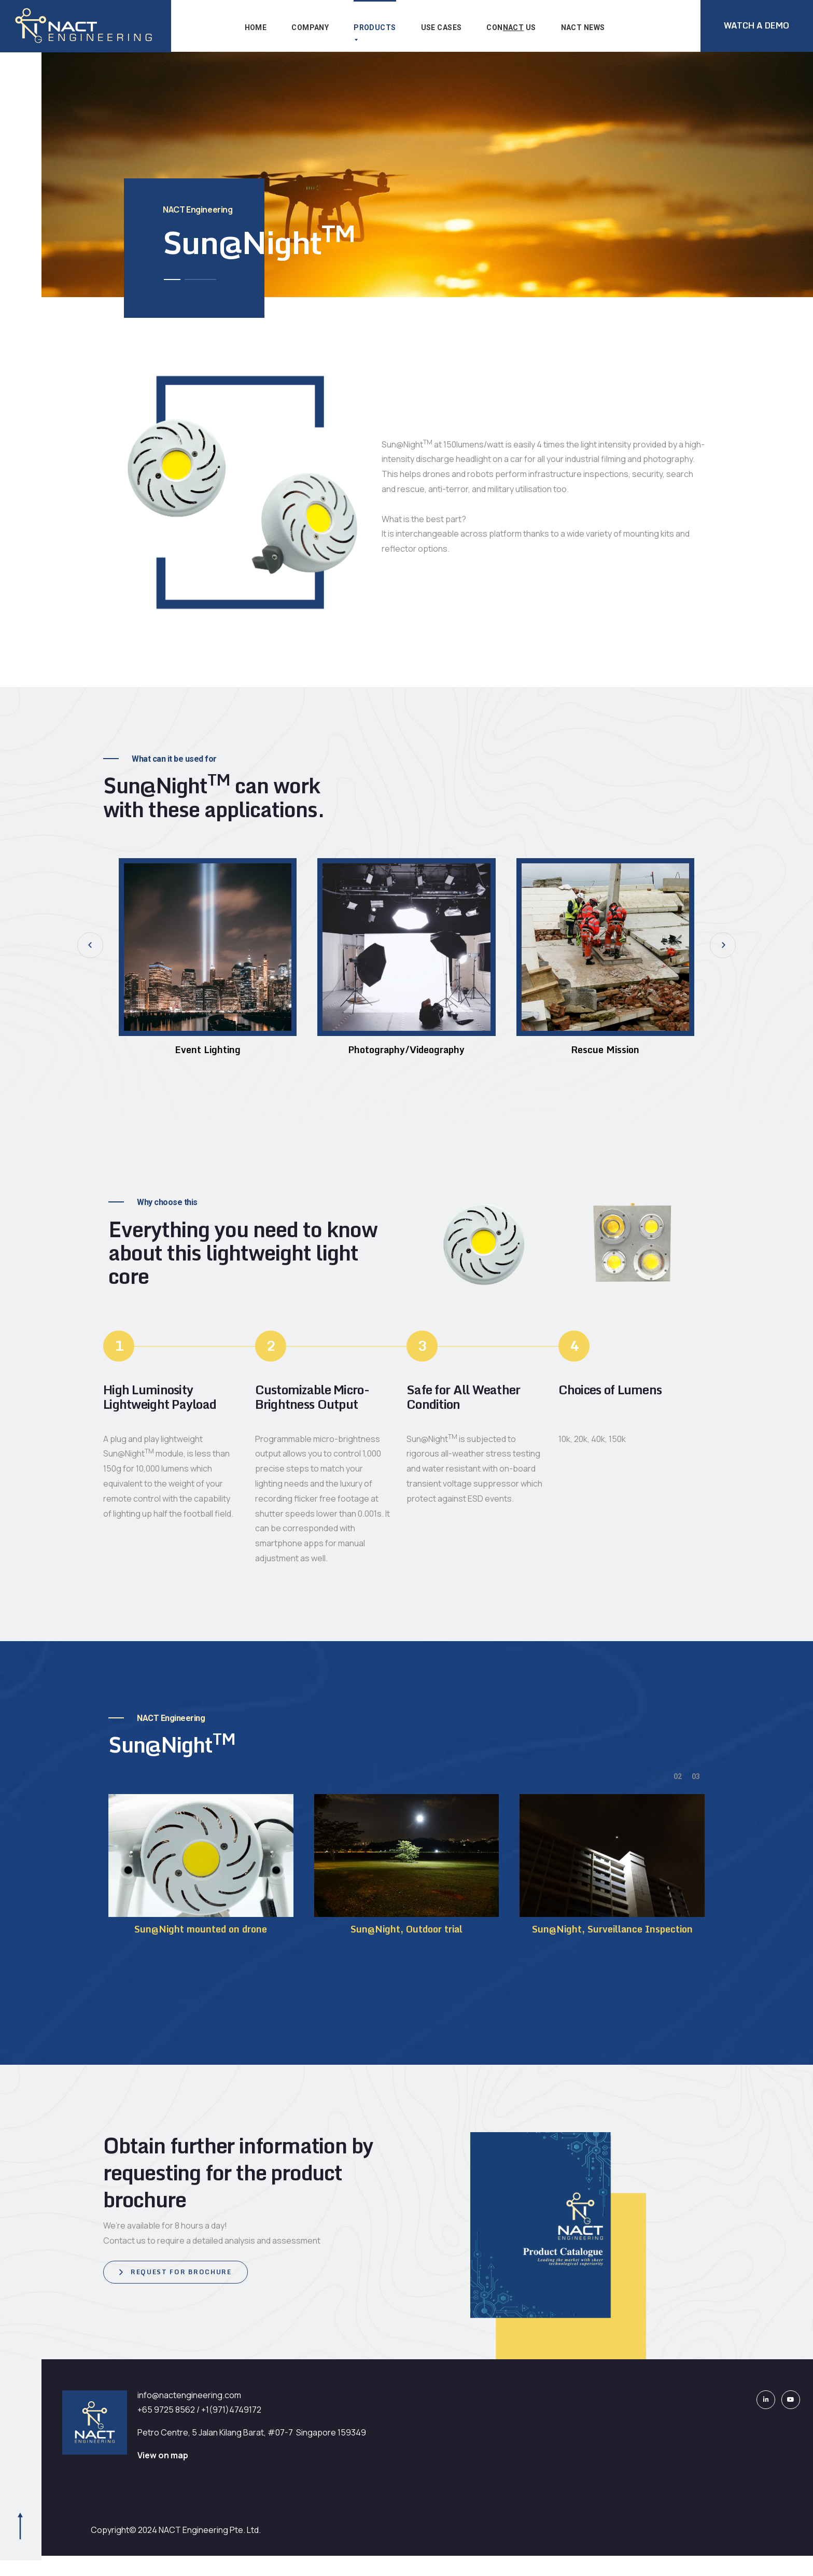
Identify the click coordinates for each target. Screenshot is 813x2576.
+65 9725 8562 (166, 2409)
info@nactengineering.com (189, 2395)
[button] (90, 945)
